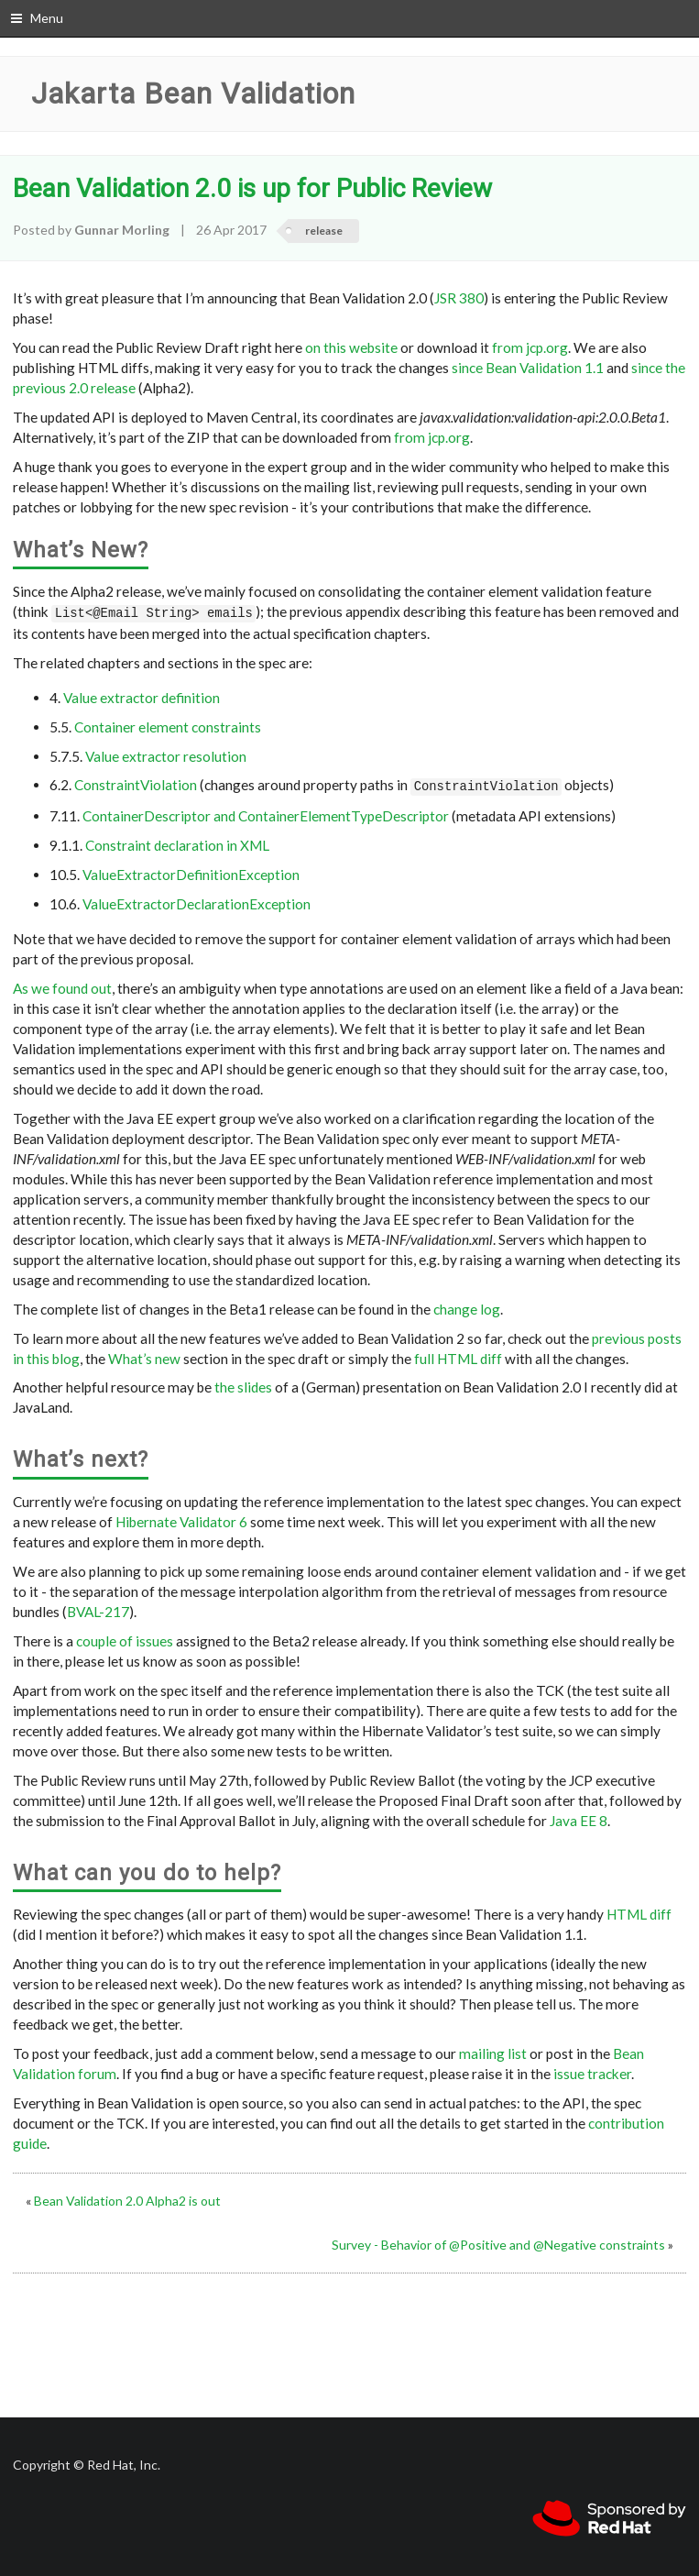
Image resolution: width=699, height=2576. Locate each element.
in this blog (46, 1355)
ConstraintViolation (135, 783)
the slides (243, 1383)
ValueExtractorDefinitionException (191, 871)
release (324, 230)
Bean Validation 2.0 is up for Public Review (252, 188)
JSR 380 (459, 298)
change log (466, 1305)
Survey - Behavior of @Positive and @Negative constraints (498, 2241)
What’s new (144, 1355)
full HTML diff (458, 1355)
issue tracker (592, 2070)
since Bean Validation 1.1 (528, 367)
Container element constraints (167, 725)
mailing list (493, 2050)
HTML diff (639, 1910)
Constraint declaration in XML (177, 841)
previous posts (637, 1335)
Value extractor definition (141, 696)
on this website (351, 347)
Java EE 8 (578, 1817)
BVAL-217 (98, 1608)
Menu (36, 18)
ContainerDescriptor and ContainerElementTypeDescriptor (265, 812)
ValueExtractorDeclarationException (196, 900)
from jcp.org (530, 347)
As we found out (62, 984)
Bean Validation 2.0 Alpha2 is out (127, 2197)
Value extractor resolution (165, 754)
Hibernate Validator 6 (181, 1518)
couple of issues (124, 1637)
